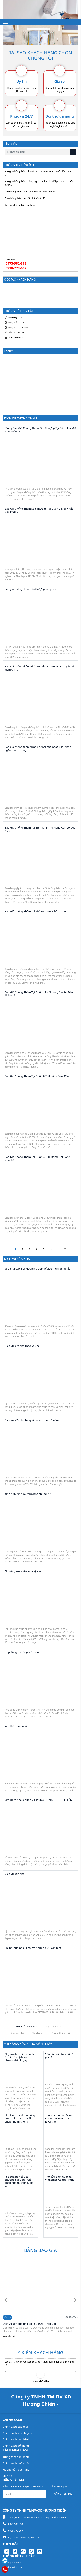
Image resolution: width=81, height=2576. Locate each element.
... (51, 1249)
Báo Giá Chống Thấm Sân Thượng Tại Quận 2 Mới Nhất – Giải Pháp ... (40, 510)
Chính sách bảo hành (16, 2439)
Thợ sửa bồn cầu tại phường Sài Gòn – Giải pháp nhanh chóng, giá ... (19, 2181)
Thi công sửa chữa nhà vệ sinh (23, 1571)
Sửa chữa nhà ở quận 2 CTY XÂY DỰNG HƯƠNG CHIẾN (38, 1800)
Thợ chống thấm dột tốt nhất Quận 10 (25, 198)
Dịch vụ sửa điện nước (26, 2026)
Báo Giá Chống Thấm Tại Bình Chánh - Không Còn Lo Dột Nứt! (40, 829)
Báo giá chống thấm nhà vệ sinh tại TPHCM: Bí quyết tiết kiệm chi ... (40, 173)
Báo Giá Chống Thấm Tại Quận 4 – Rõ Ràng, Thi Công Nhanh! (37, 1158)
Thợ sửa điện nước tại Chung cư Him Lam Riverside (58, 2118)
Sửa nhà (7, 2317)
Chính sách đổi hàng (16, 2445)
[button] (75, 2300)
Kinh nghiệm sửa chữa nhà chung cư (27, 1494)
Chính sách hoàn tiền (16, 2463)
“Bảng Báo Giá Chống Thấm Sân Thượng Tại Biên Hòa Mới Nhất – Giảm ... (40, 429)
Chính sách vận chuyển (17, 2433)
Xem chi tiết (9, 2336)
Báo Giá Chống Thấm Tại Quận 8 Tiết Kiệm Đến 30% (37, 1076)
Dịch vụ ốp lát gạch (56, 2026)
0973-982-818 (16, 263)
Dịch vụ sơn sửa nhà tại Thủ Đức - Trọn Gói (29, 2323)
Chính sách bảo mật (15, 2426)
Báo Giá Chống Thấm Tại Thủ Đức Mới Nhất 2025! (35, 911)
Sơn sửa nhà (17, 2033)
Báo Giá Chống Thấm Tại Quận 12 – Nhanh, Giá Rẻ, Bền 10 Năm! (39, 994)
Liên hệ (7, 2475)
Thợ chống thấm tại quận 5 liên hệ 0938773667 (30, 191)
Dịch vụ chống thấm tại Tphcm (21, 205)
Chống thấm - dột (60, 2033)
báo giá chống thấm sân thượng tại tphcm (31, 589)
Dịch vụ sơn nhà (15, 1874)
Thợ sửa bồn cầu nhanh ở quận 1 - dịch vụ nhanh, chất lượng (19, 2057)
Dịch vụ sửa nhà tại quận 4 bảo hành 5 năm (32, 1420)
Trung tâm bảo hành (16, 2457)
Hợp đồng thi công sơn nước (22, 1652)
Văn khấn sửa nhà (16, 1726)
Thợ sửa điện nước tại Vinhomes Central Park (59, 2178)
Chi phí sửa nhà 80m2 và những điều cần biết (33, 1948)
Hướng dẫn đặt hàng (16, 2469)
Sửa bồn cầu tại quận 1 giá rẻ (59, 2055)
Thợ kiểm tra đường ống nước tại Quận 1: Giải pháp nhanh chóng (20, 2118)
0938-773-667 (16, 268)
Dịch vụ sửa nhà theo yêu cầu (23, 1346)
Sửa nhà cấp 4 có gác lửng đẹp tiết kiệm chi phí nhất (37, 1268)
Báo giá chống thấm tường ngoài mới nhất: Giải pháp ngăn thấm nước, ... (39, 183)
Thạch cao (37, 2033)
